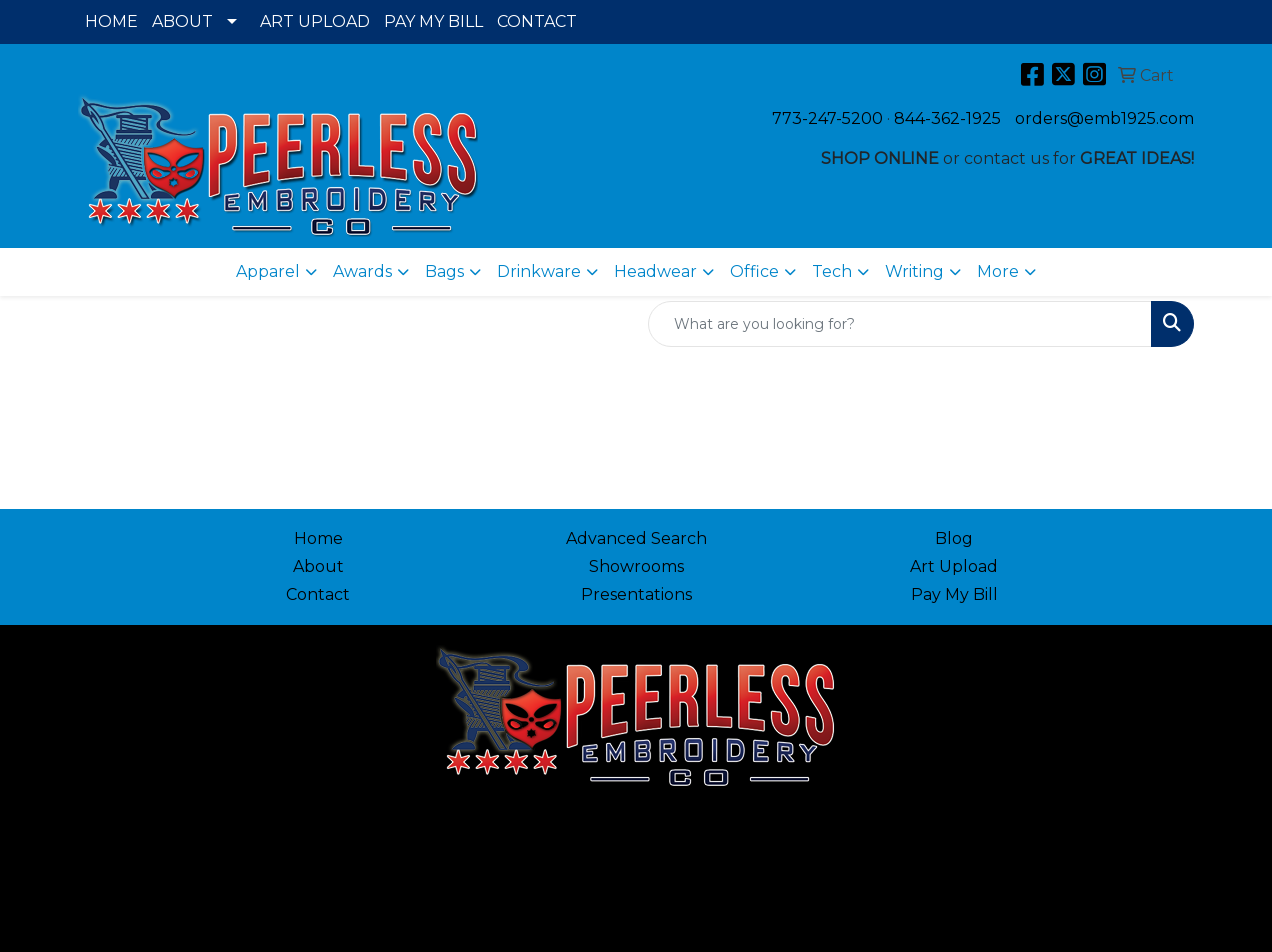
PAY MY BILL (433, 21)
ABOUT (182, 21)
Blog (954, 538)
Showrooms (636, 566)
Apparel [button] (268, 271)
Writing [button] (914, 271)
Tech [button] (832, 271)
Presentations (636, 594)
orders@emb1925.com (1104, 118)
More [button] (998, 271)
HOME (111, 21)
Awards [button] (362, 271)
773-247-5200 (827, 118)
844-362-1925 (947, 118)
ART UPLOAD (315, 21)
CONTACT (537, 21)
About (318, 566)
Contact (318, 594)
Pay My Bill (954, 594)
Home (318, 538)
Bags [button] (444, 271)
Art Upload (954, 566)
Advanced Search (636, 538)
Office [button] (754, 271)
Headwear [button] (655, 271)
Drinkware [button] (539, 271)
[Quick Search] (900, 324)
